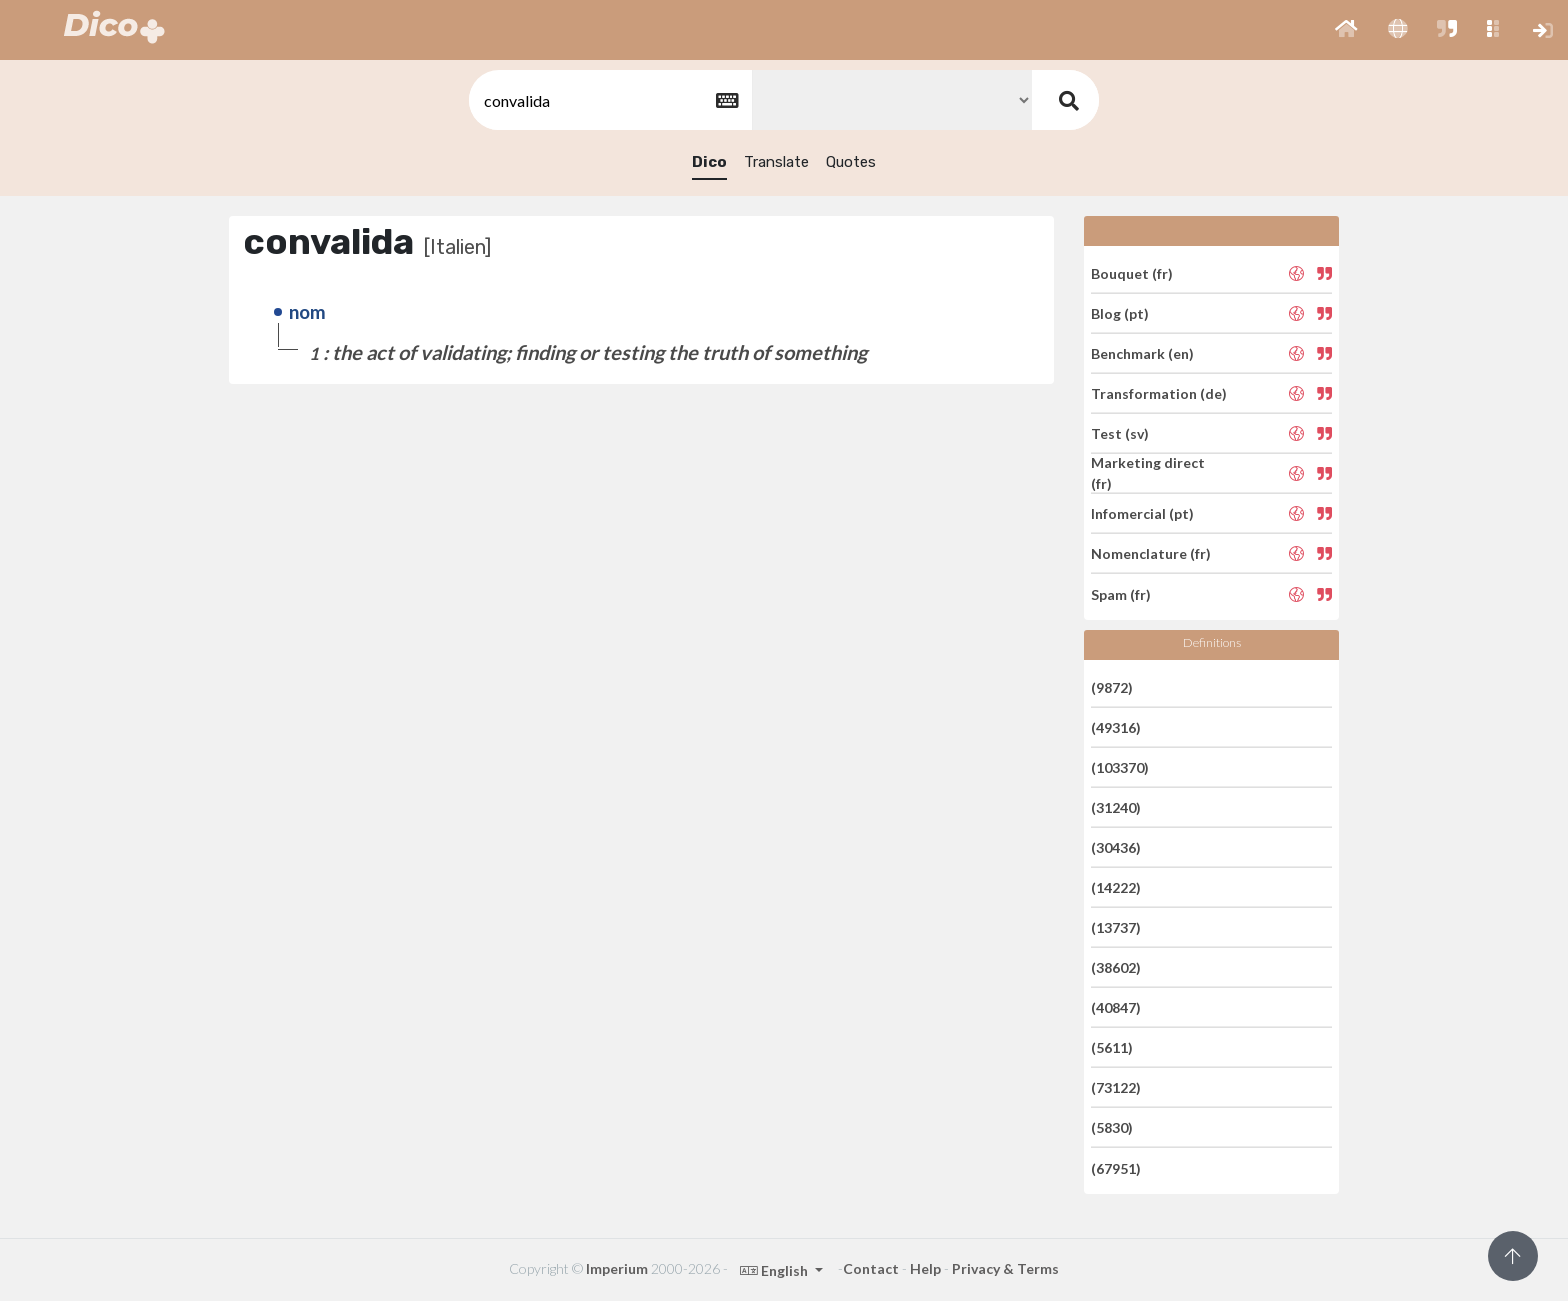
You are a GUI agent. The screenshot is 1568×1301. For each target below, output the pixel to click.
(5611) (1112, 1047)
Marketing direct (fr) (1148, 473)
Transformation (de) (1159, 393)
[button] (1346, 30)
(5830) (1112, 1127)
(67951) (1116, 1167)
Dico (709, 162)
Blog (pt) (1120, 313)
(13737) (1116, 927)
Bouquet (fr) (1132, 272)
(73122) (1116, 1087)
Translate (776, 162)
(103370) (1120, 767)
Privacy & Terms (1005, 1268)
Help (925, 1268)
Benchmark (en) (1142, 353)
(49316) (1116, 727)
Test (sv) (1120, 433)
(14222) (1116, 887)
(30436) (1116, 847)
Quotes (851, 162)
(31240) (1116, 807)
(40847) (1116, 1007)
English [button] (775, 1270)
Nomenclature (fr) (1151, 553)
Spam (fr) (1121, 593)
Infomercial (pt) (1142, 513)
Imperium (617, 1268)
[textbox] (609, 100)
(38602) (1116, 967)
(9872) (1112, 686)
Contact (871, 1268)
